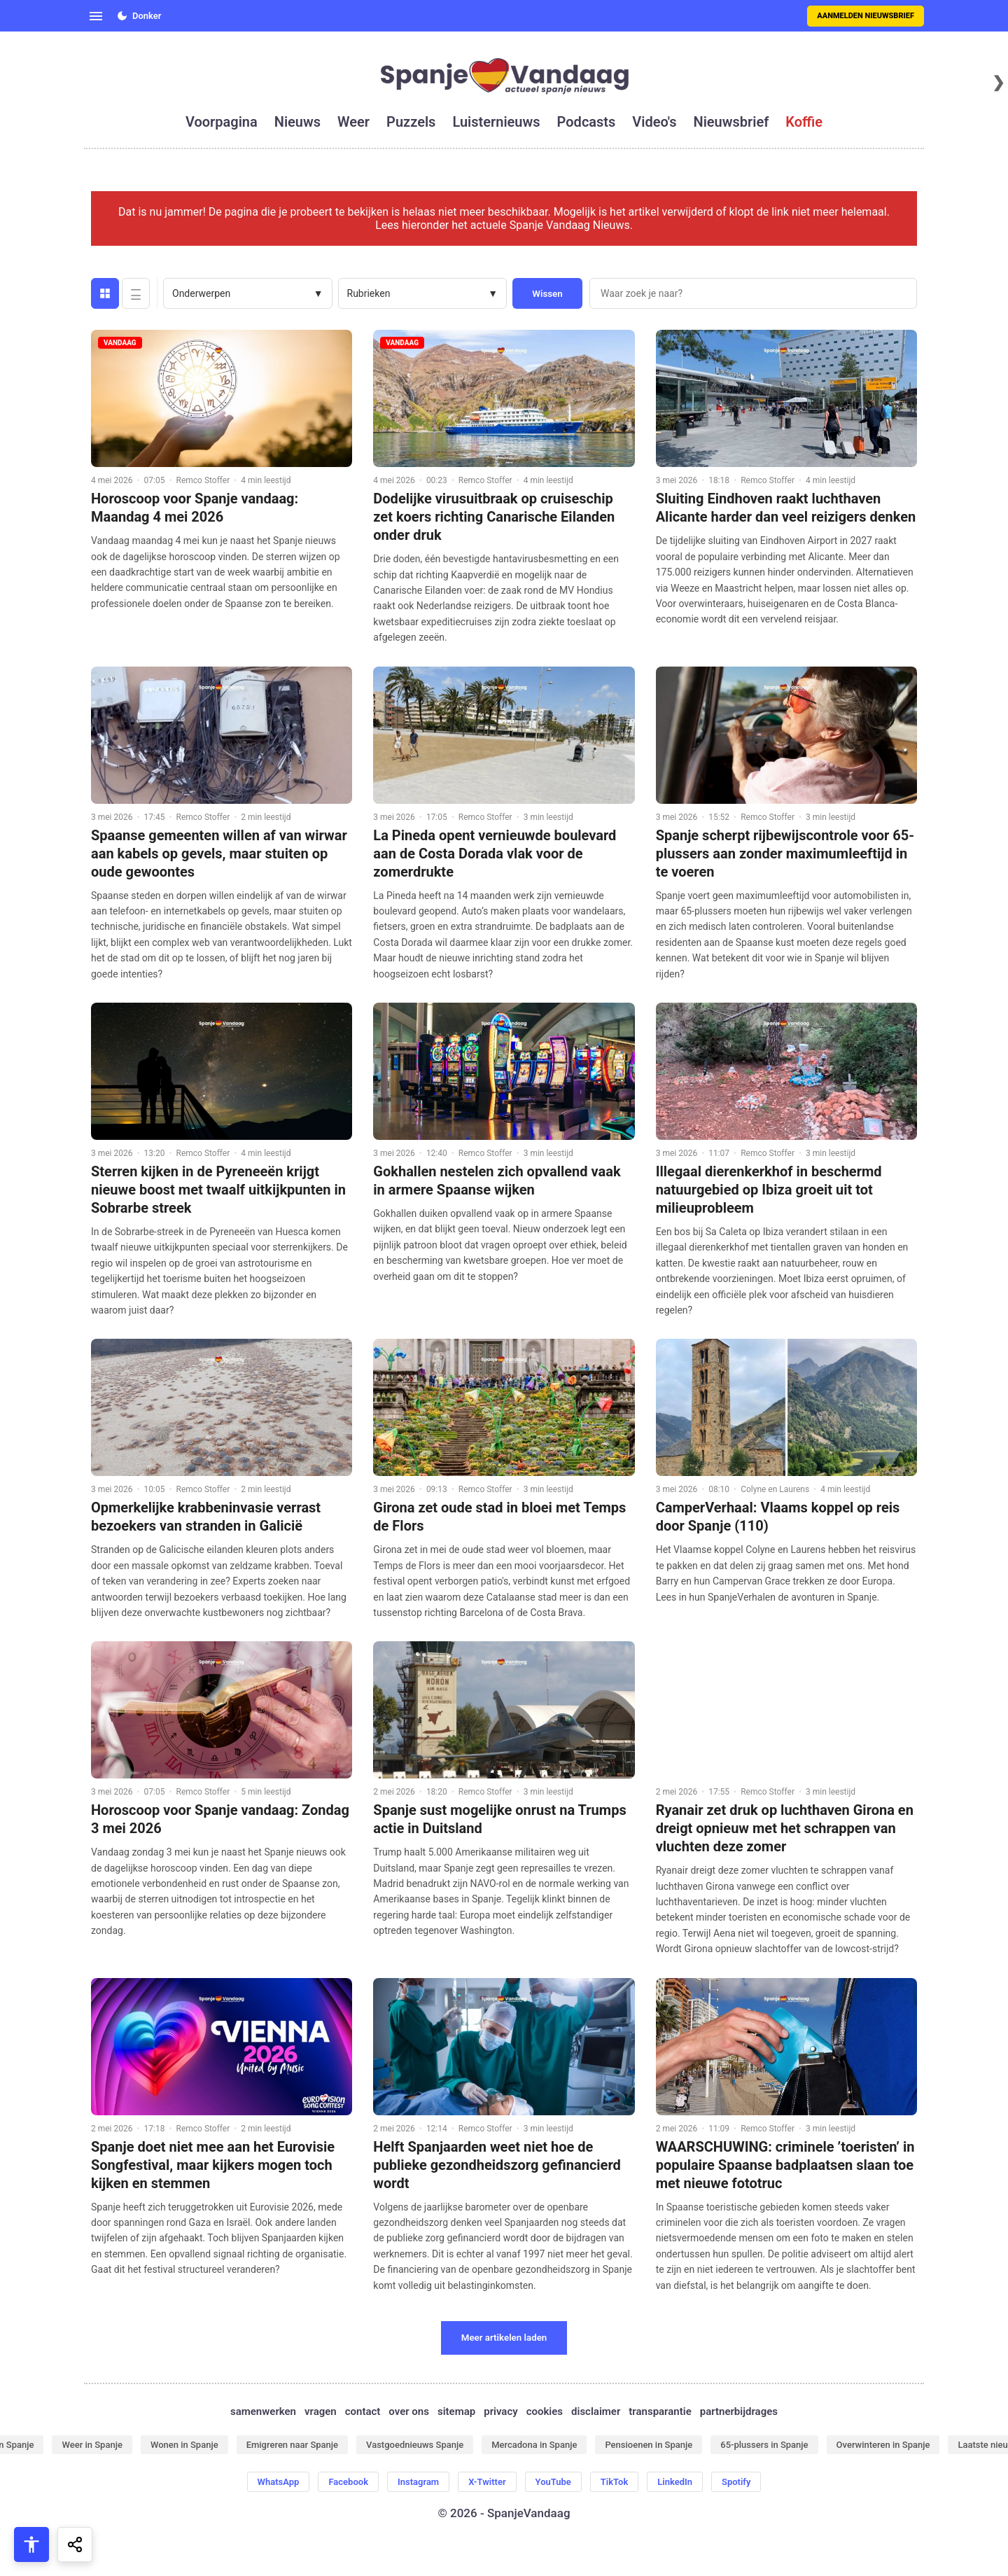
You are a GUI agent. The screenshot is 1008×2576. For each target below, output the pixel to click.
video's (654, 121)
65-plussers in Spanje (764, 2444)
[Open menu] (96, 16)
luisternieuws (496, 121)
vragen (320, 2411)
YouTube (553, 2482)
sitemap (456, 2411)
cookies (544, 2411)
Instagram (418, 2482)
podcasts (586, 121)
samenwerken (263, 2411)
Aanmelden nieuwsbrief (865, 15)
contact (363, 2411)
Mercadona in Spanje (534, 2444)
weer (353, 121)
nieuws (297, 121)
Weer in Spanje (92, 2444)
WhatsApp (279, 2482)
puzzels (410, 121)
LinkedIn (674, 2482)
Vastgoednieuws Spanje (414, 2444)
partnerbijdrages (739, 2411)
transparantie (660, 2411)
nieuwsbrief (731, 121)
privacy (500, 2411)
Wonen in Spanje (184, 2444)
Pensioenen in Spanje (648, 2444)
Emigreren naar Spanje (292, 2444)
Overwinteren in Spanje (883, 2444)
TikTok (614, 2482)
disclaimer (595, 2411)
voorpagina (222, 121)
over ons (408, 2411)
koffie (803, 121)
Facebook (348, 2482)
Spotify (736, 2482)
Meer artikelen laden (504, 2337)
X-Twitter (486, 2482)
